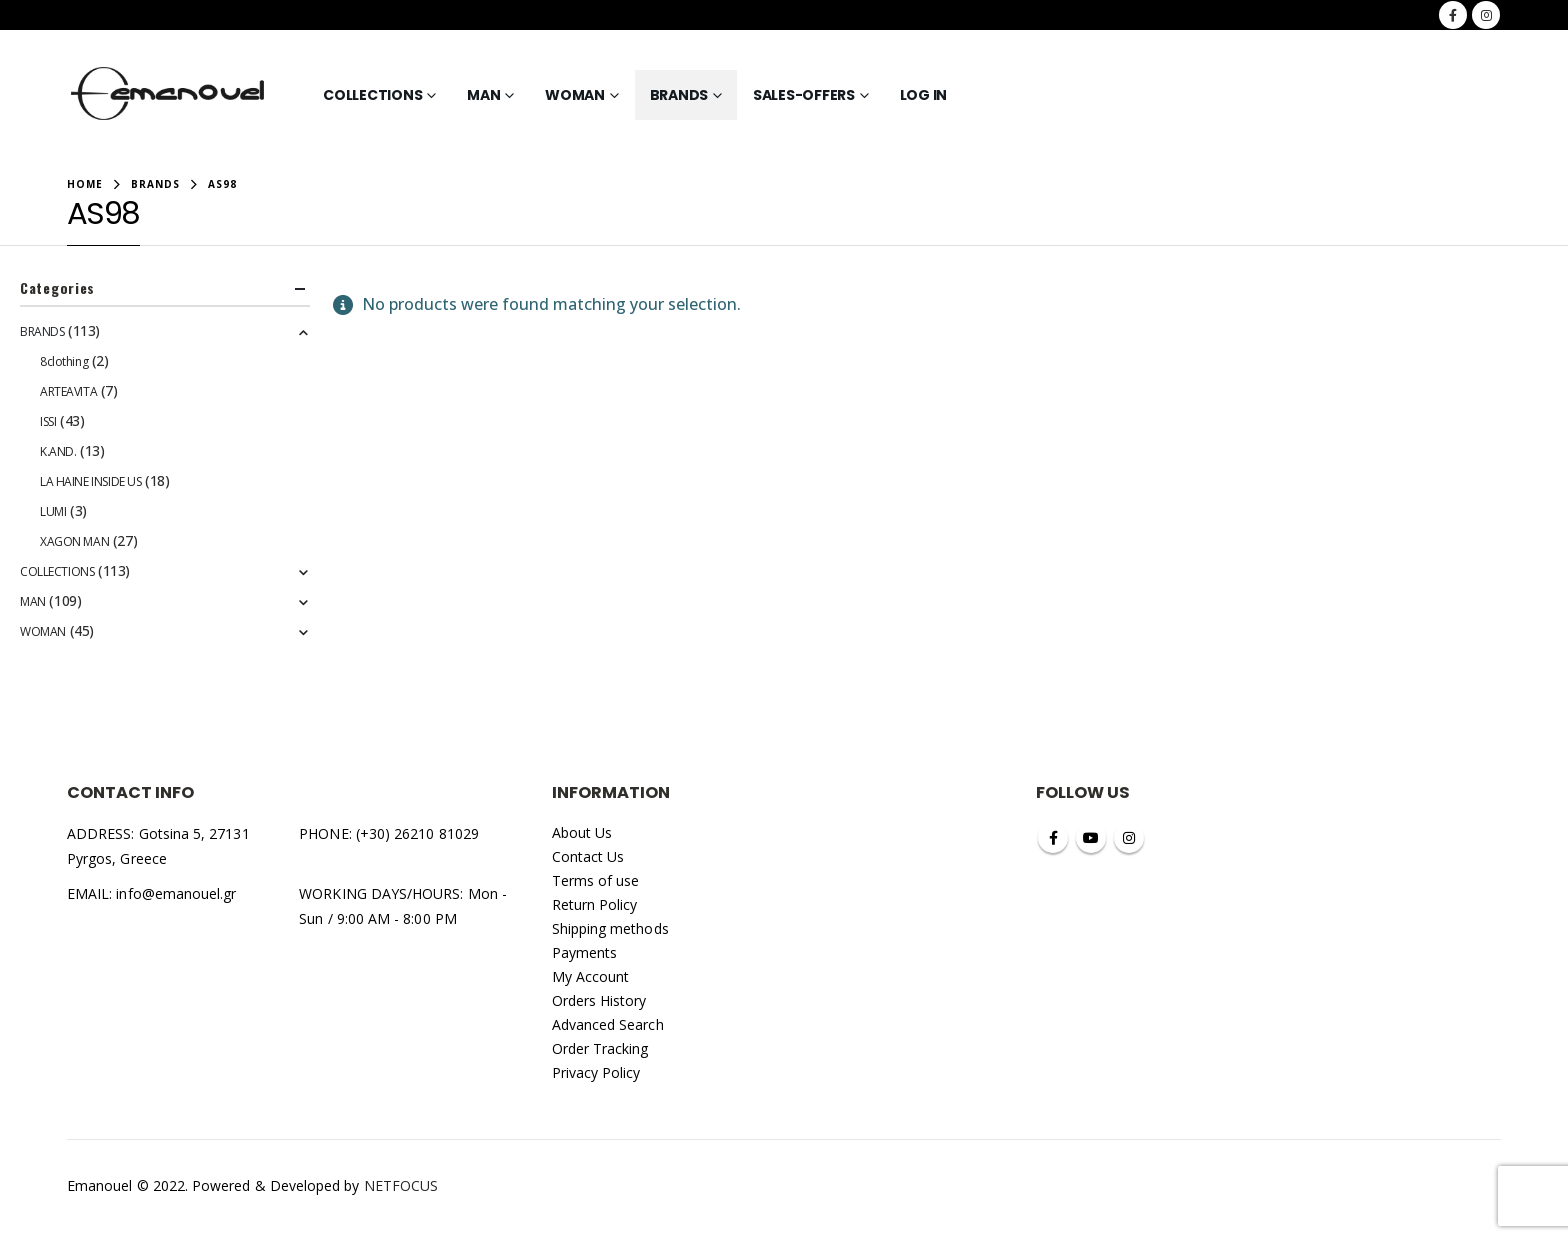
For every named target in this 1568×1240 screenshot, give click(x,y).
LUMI (53, 511)
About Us (582, 832)
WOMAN (575, 95)
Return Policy (595, 904)
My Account (591, 976)
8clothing (64, 361)
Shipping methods (610, 928)
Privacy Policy (596, 1072)
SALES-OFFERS (804, 95)
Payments (585, 952)
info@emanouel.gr (176, 893)
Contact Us (588, 856)
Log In (924, 95)
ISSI (48, 421)
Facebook (1053, 838)
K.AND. (58, 451)
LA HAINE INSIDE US (90, 481)
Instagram (1129, 838)
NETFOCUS (401, 1185)
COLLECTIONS (372, 95)
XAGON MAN (74, 541)
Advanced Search (608, 1024)
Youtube (1091, 838)
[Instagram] (1486, 15)
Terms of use (596, 880)
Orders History (599, 1000)
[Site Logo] (168, 95)
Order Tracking (600, 1048)
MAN (483, 95)
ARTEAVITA (68, 391)
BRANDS (679, 95)
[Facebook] (1453, 15)
